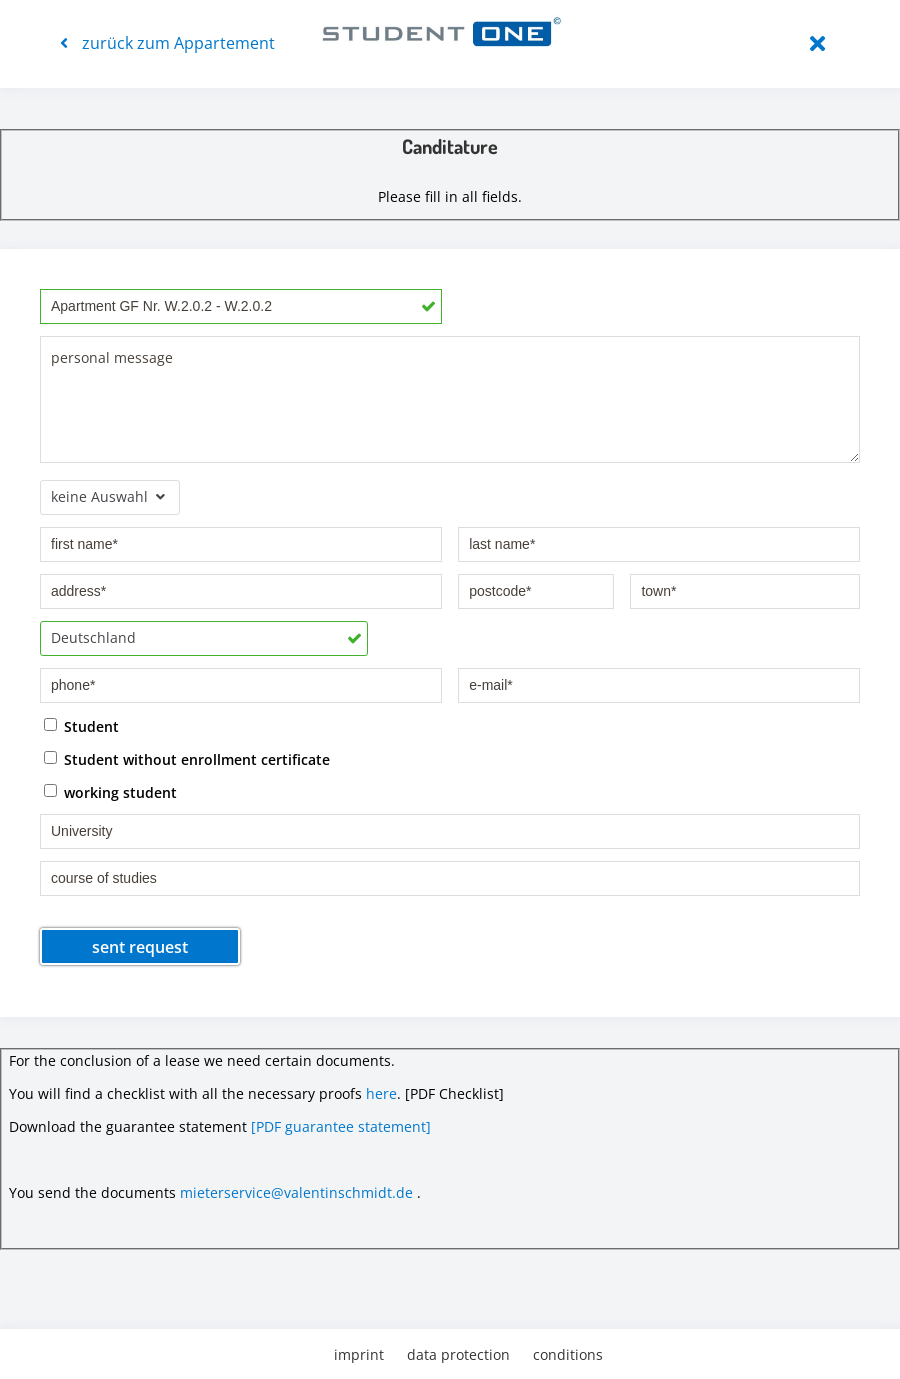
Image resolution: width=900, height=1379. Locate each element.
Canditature (450, 146)
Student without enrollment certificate (197, 758)
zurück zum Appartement (167, 43)
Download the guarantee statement (128, 1126)
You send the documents (92, 1192)
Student (91, 725)
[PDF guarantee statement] (341, 1126)
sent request (140, 947)
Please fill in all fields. (450, 196)
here (381, 1093)
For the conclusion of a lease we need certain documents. (202, 1060)
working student (120, 791)
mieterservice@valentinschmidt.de (296, 1192)
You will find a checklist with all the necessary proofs (185, 1093)
